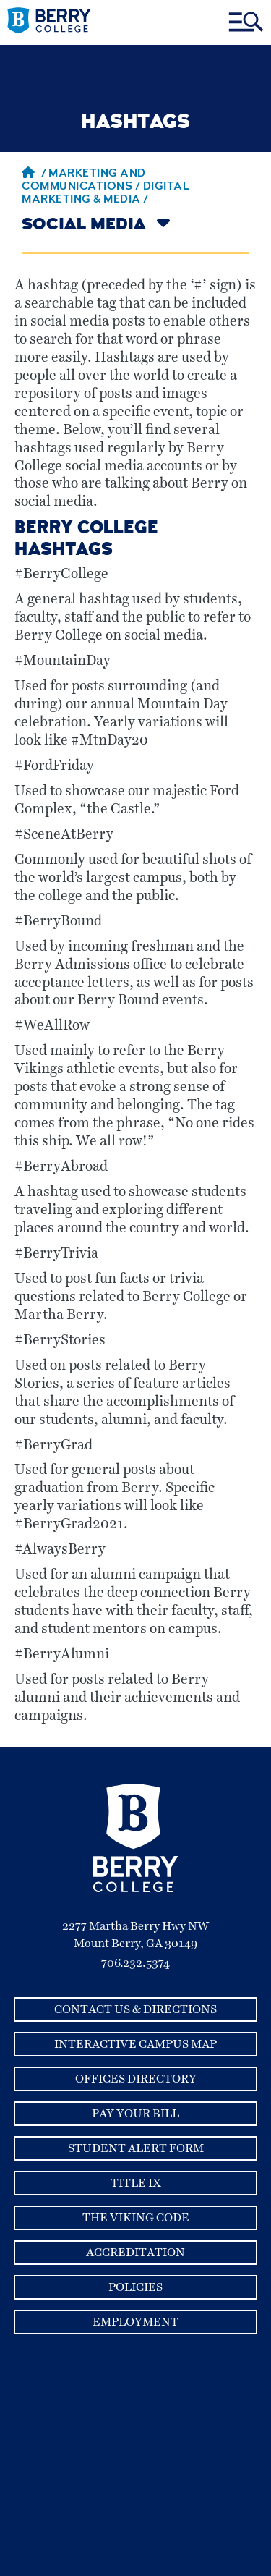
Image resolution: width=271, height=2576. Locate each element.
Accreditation (135, 2252)
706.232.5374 (135, 1963)
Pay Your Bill (135, 2113)
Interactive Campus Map (135, 2044)
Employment (135, 2322)
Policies (135, 2287)
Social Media (84, 225)
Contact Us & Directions (135, 2009)
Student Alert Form (136, 2148)
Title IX (136, 2183)
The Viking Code (135, 2218)
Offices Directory (136, 2079)
